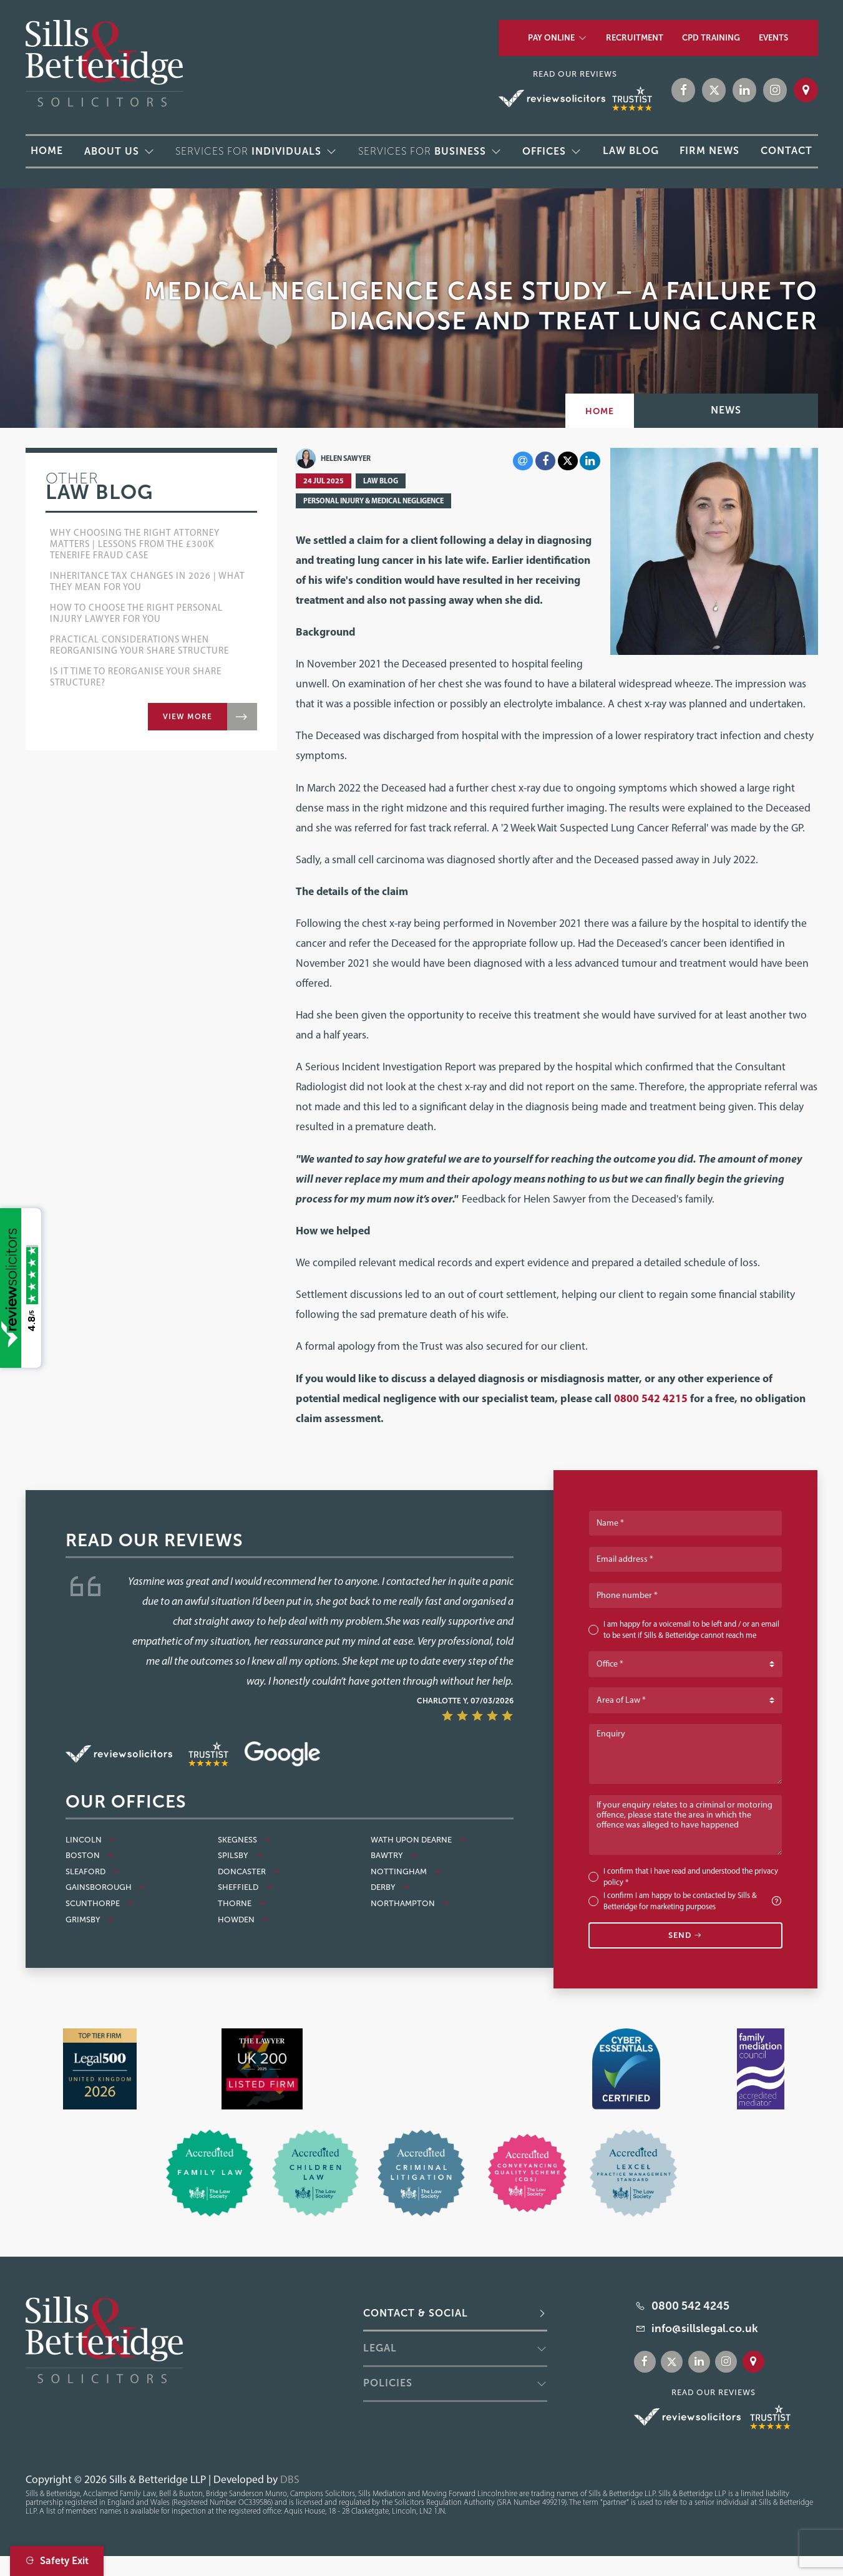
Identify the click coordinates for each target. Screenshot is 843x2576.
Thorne (241, 1903)
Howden (243, 1919)
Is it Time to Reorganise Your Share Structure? (136, 677)
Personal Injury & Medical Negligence (373, 500)
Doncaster (249, 1871)
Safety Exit (57, 2560)
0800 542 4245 (690, 2306)
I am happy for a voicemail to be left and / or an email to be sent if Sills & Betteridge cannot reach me (691, 1629)
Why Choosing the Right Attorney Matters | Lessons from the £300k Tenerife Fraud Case (135, 544)
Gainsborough (105, 1887)
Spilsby (240, 1855)
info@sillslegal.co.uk (704, 2328)
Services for (248, 151)
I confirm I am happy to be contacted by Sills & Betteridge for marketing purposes (692, 1901)
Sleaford (92, 1871)
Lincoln (90, 1840)
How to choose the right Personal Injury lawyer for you (136, 613)
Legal (380, 2348)
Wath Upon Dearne (418, 1840)
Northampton (410, 1903)
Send (685, 1935)
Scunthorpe (100, 1903)
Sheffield (245, 1887)
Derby (390, 1887)
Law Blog (380, 480)
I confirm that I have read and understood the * (690, 1876)
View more (187, 716)
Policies (387, 2383)
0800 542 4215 (651, 1398)
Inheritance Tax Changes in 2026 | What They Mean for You (147, 581)
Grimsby (90, 1919)
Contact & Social (415, 2313)
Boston (90, 1855)
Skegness (244, 1840)
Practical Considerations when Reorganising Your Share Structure (139, 645)
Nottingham (406, 1871)
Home (599, 411)
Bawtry (394, 1855)
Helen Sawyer (333, 458)
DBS (290, 2479)
